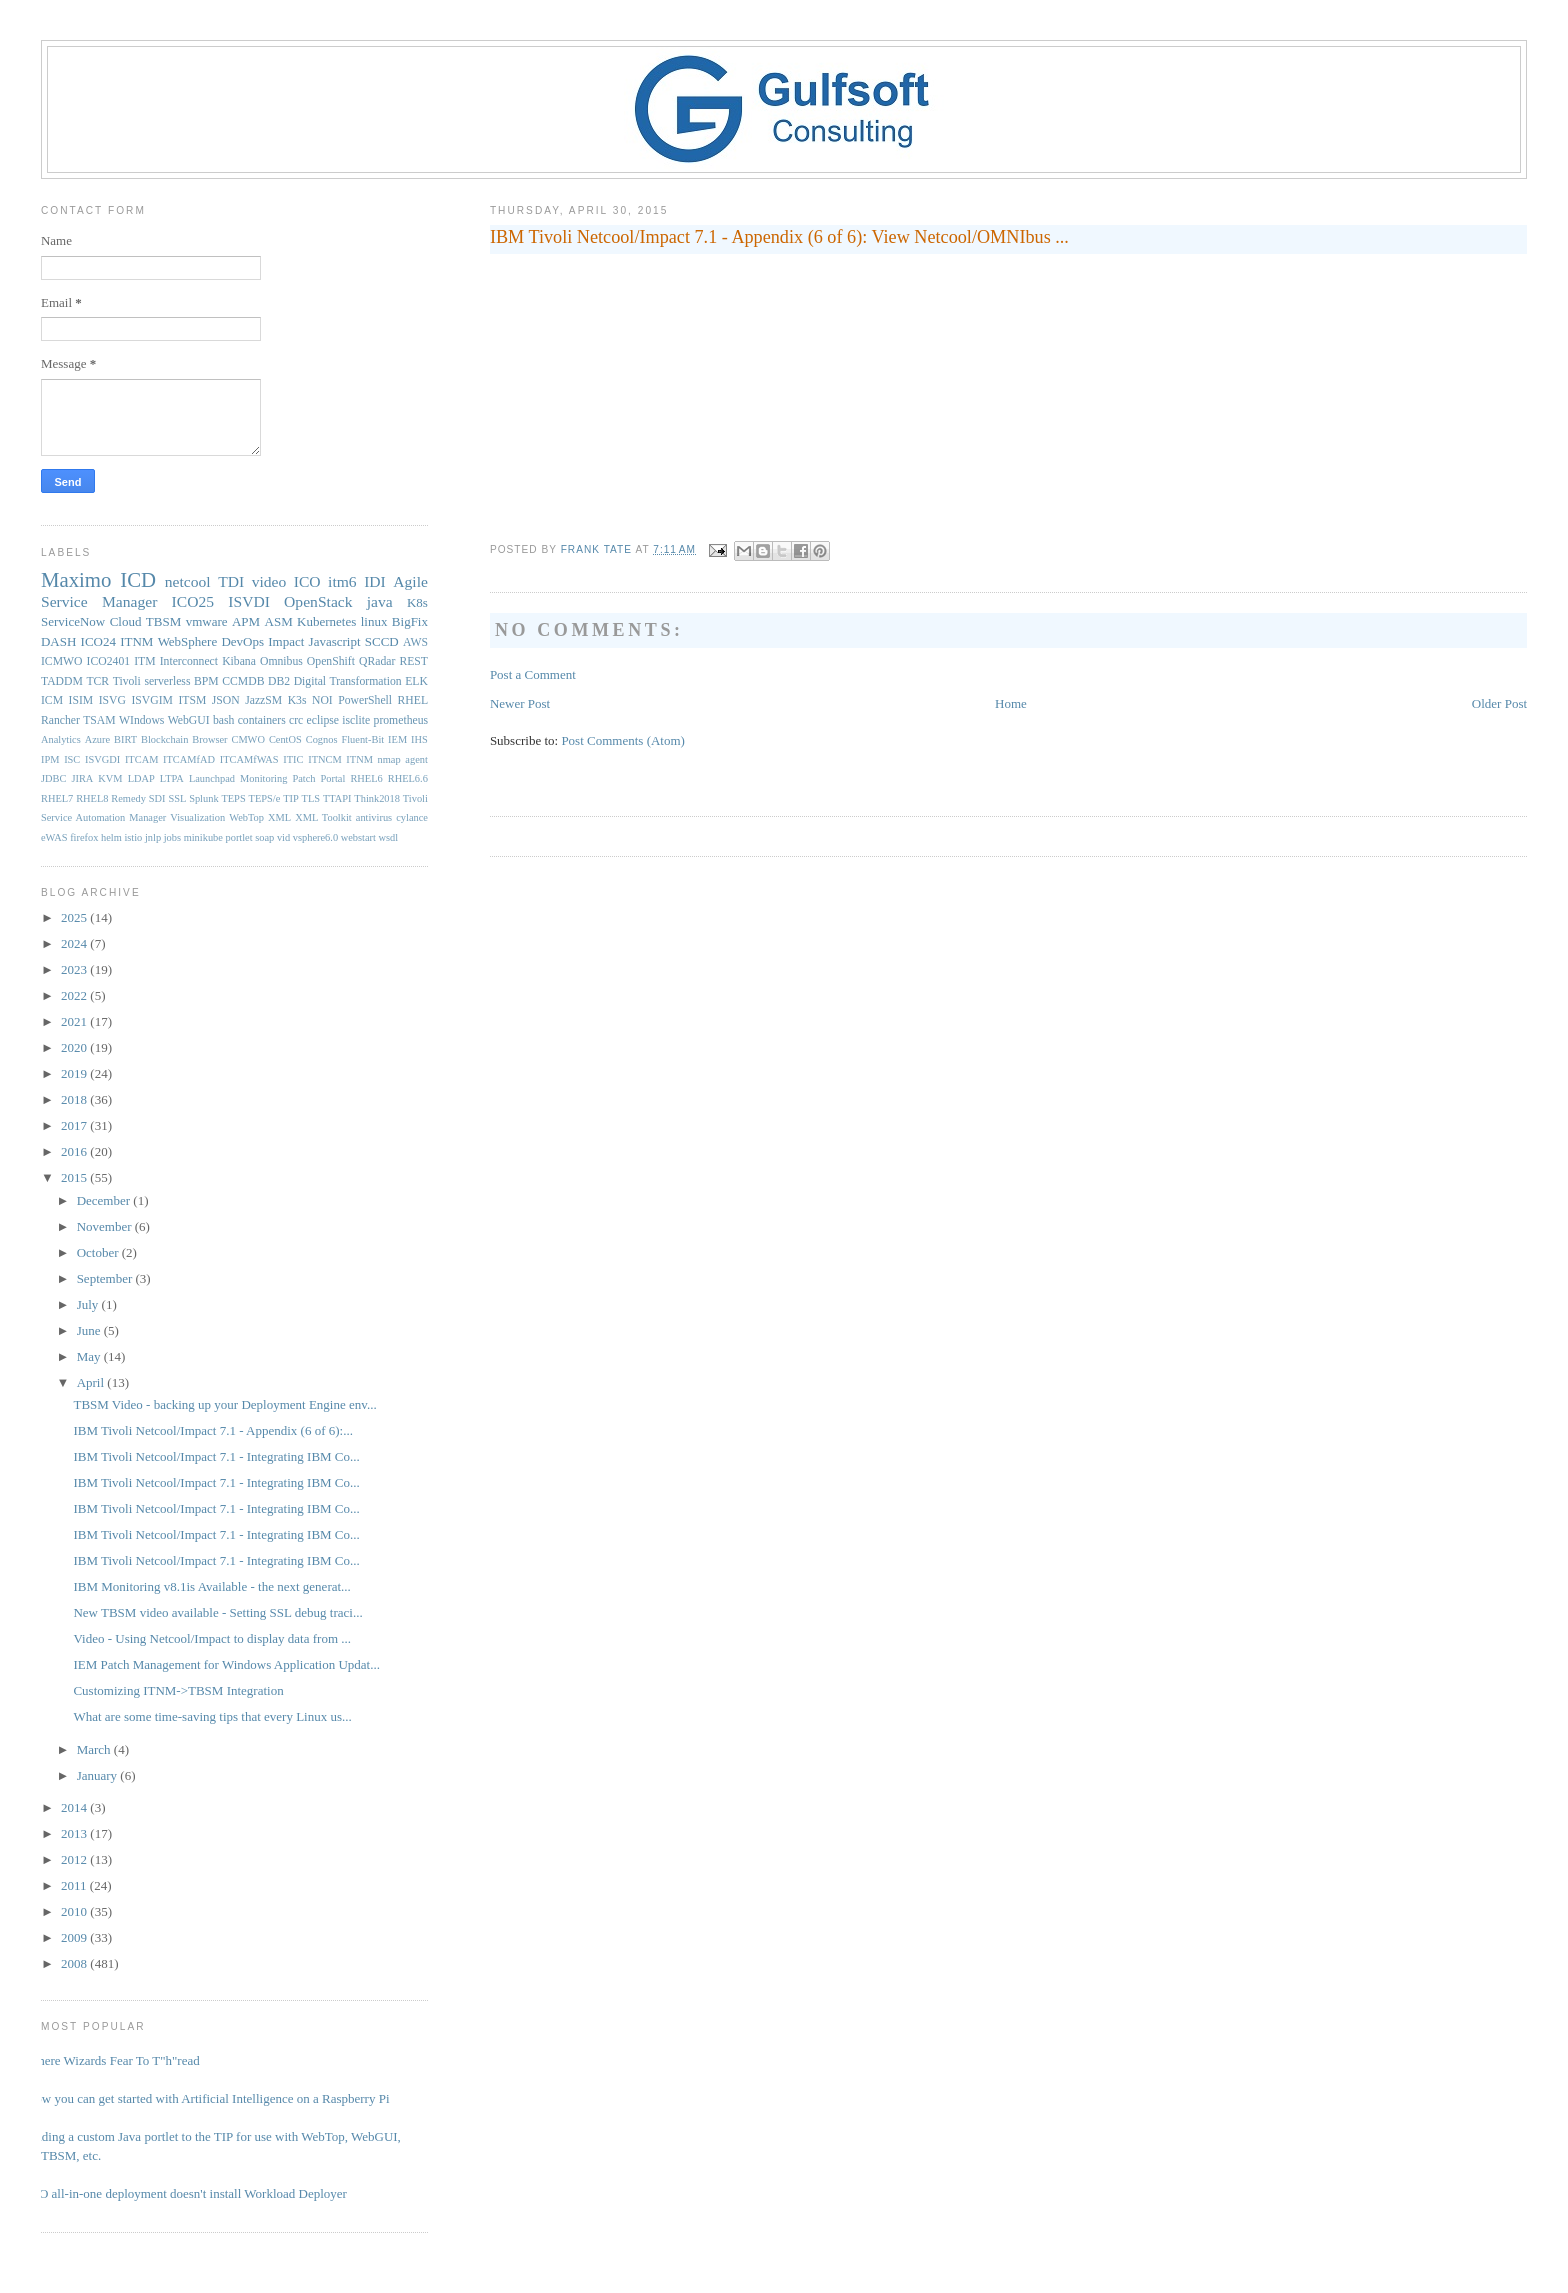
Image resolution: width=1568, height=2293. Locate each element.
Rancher (60, 720)
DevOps (242, 641)
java (380, 601)
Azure (97, 739)
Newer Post (520, 703)
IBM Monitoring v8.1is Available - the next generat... (211, 1586)
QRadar (377, 661)
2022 (75, 995)
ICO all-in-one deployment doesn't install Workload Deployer (186, 2193)
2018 (75, 1099)
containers (262, 720)
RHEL (413, 700)
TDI (231, 581)
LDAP (141, 778)
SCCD (382, 641)
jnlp (153, 837)
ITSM (192, 700)
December (105, 1200)
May (90, 1356)
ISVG (112, 700)
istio (133, 837)
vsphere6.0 (315, 837)
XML (279, 817)
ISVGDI (102, 759)
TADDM (62, 681)
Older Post (1499, 703)
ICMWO (62, 661)
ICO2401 (109, 661)
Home (1011, 703)
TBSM (163, 621)
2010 (75, 1911)
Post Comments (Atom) (623, 740)
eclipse (323, 720)
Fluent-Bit (362, 739)
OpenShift (331, 661)
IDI (375, 581)
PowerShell (365, 700)
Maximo (76, 579)
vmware (207, 621)
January (99, 1775)
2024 (75, 943)
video (269, 581)
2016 (75, 1151)
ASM (279, 621)
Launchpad (212, 778)
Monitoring (263, 778)
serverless (167, 681)
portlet (239, 837)
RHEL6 (366, 778)
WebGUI (189, 720)
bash (223, 720)
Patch (303, 778)
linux (374, 621)
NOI (322, 700)
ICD (138, 579)
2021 (75, 1021)
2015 (75, 1177)
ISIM (81, 700)
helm (111, 837)
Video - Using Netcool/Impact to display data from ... (212, 1638)
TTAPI (337, 798)
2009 (75, 1937)
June (90, 1330)
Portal (333, 778)
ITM (144, 661)
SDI (157, 798)
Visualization (197, 817)
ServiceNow (73, 621)
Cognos (322, 739)
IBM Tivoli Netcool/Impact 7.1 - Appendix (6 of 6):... (212, 1430)
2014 (75, 1807)
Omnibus (281, 661)
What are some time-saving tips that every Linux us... (212, 1716)
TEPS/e (265, 798)
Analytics (61, 739)
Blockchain (164, 739)
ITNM (136, 641)
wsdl (389, 837)
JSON (226, 700)
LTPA (172, 778)
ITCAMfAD (189, 759)
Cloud (126, 621)
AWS (415, 642)
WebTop (246, 817)
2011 (75, 1885)
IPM (50, 759)
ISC (72, 759)
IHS (419, 739)
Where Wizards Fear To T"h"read (113, 2060)
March (95, 1749)
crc (296, 720)
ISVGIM (152, 700)
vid (283, 837)
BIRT (125, 739)
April (92, 1382)
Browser (209, 739)
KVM (110, 778)
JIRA (82, 778)
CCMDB (243, 681)
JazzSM (263, 700)
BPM (206, 681)
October (99, 1252)
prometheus (401, 720)
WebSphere (188, 641)
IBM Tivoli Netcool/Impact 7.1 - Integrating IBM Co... (216, 1456)
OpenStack (318, 601)
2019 (75, 1073)
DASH (58, 641)
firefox (84, 837)
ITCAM (141, 759)
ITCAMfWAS (249, 759)
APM (246, 621)
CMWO (247, 739)
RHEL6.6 (408, 778)
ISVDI (249, 601)
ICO (307, 581)
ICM (52, 700)
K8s (417, 602)
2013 (75, 1833)
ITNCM (324, 759)
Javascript (335, 641)
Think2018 (377, 798)
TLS (311, 798)
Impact (286, 641)
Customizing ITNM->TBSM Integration (178, 1690)
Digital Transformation (348, 681)
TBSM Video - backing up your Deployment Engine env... (224, 1404)
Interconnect (189, 661)
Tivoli (127, 681)
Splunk (203, 798)
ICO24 (98, 641)
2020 (75, 1047)
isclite (356, 720)
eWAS (54, 837)
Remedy (128, 798)
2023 (75, 969)
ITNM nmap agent (387, 759)
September (106, 1278)
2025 (75, 917)
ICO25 (193, 601)
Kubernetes (326, 621)
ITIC (293, 759)
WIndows (141, 720)
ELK (416, 681)
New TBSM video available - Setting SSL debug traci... (217, 1612)
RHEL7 (57, 798)
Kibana (239, 661)
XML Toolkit (323, 817)
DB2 (279, 681)
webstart (358, 837)
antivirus (374, 817)
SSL (177, 798)
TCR (97, 681)
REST (413, 661)
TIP (291, 798)
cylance (412, 817)
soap (264, 837)
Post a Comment (533, 674)
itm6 (342, 581)
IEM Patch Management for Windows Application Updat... (226, 1664)
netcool (188, 581)
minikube (203, 837)
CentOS (285, 739)
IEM (397, 739)
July (89, 1304)
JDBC (53, 778)
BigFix (410, 621)
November (106, 1226)
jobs (172, 837)
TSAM (99, 720)
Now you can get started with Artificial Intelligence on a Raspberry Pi (208, 2098)
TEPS (233, 798)
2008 (75, 1963)
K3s (297, 700)
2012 (75, 1859)
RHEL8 (92, 798)
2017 (75, 1125)
